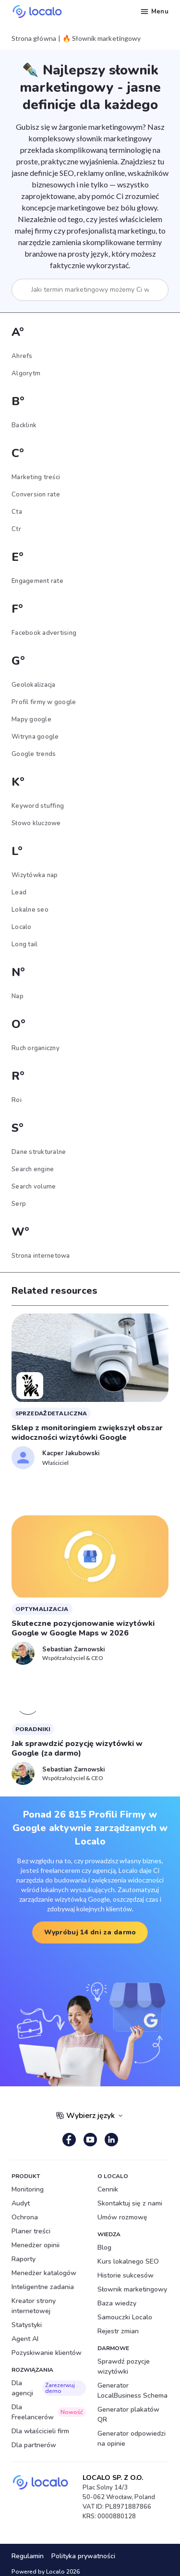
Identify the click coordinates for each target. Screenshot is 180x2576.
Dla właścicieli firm (40, 2431)
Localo (22, 927)
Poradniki (32, 1729)
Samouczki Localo (124, 2317)
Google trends (34, 754)
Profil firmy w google (44, 702)
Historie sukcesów (125, 2275)
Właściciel (55, 1462)
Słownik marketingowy (132, 2289)
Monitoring (28, 2189)
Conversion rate (36, 494)
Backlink (24, 425)
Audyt (21, 2203)
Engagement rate (37, 581)
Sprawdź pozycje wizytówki (123, 2366)
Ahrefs (22, 356)
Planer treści (31, 2231)
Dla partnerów (34, 2445)
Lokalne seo (30, 909)
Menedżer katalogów (44, 2273)
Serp (19, 1204)
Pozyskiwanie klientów (47, 2352)
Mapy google (31, 719)
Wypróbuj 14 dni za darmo (90, 1932)
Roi (17, 1100)
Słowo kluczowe (36, 823)
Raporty (24, 2259)
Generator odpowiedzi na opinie (131, 2438)
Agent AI (25, 2338)
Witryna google (35, 736)
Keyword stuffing (38, 806)
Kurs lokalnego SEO (128, 2261)
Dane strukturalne (39, 1152)
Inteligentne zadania (43, 2286)
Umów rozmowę (122, 2217)
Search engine (33, 1169)
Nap (18, 996)
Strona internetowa (41, 1255)
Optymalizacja (42, 1608)
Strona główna (34, 38)
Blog (104, 2247)
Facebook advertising (44, 633)
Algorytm (26, 373)
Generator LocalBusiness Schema (132, 2390)
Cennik (107, 2189)
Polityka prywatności (83, 2556)
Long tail (24, 944)
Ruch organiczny (36, 1048)
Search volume (34, 1186)
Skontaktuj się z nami (129, 2203)
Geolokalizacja (34, 685)
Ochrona (25, 2217)
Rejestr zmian (118, 2331)
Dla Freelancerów (49, 2412)
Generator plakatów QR (128, 2414)
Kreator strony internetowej (34, 2306)
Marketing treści (36, 477)
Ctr (16, 529)
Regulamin (28, 2556)
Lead (19, 892)
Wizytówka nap (35, 875)
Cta (17, 512)
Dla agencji (49, 2388)
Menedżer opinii (36, 2245)
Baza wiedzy (116, 2303)
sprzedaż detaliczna (51, 1413)
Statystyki (27, 2324)
